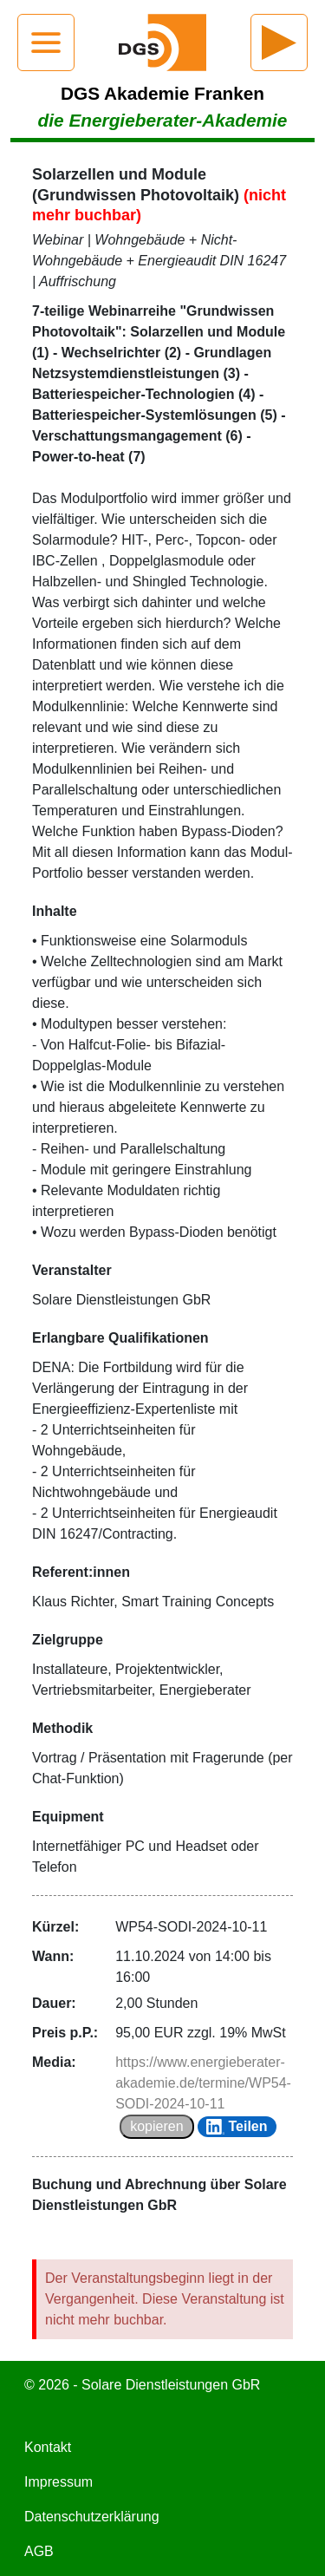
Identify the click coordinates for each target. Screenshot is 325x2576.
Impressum (58, 2482)
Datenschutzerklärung (91, 2516)
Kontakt (47, 2447)
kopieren (156, 2126)
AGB (39, 2551)
